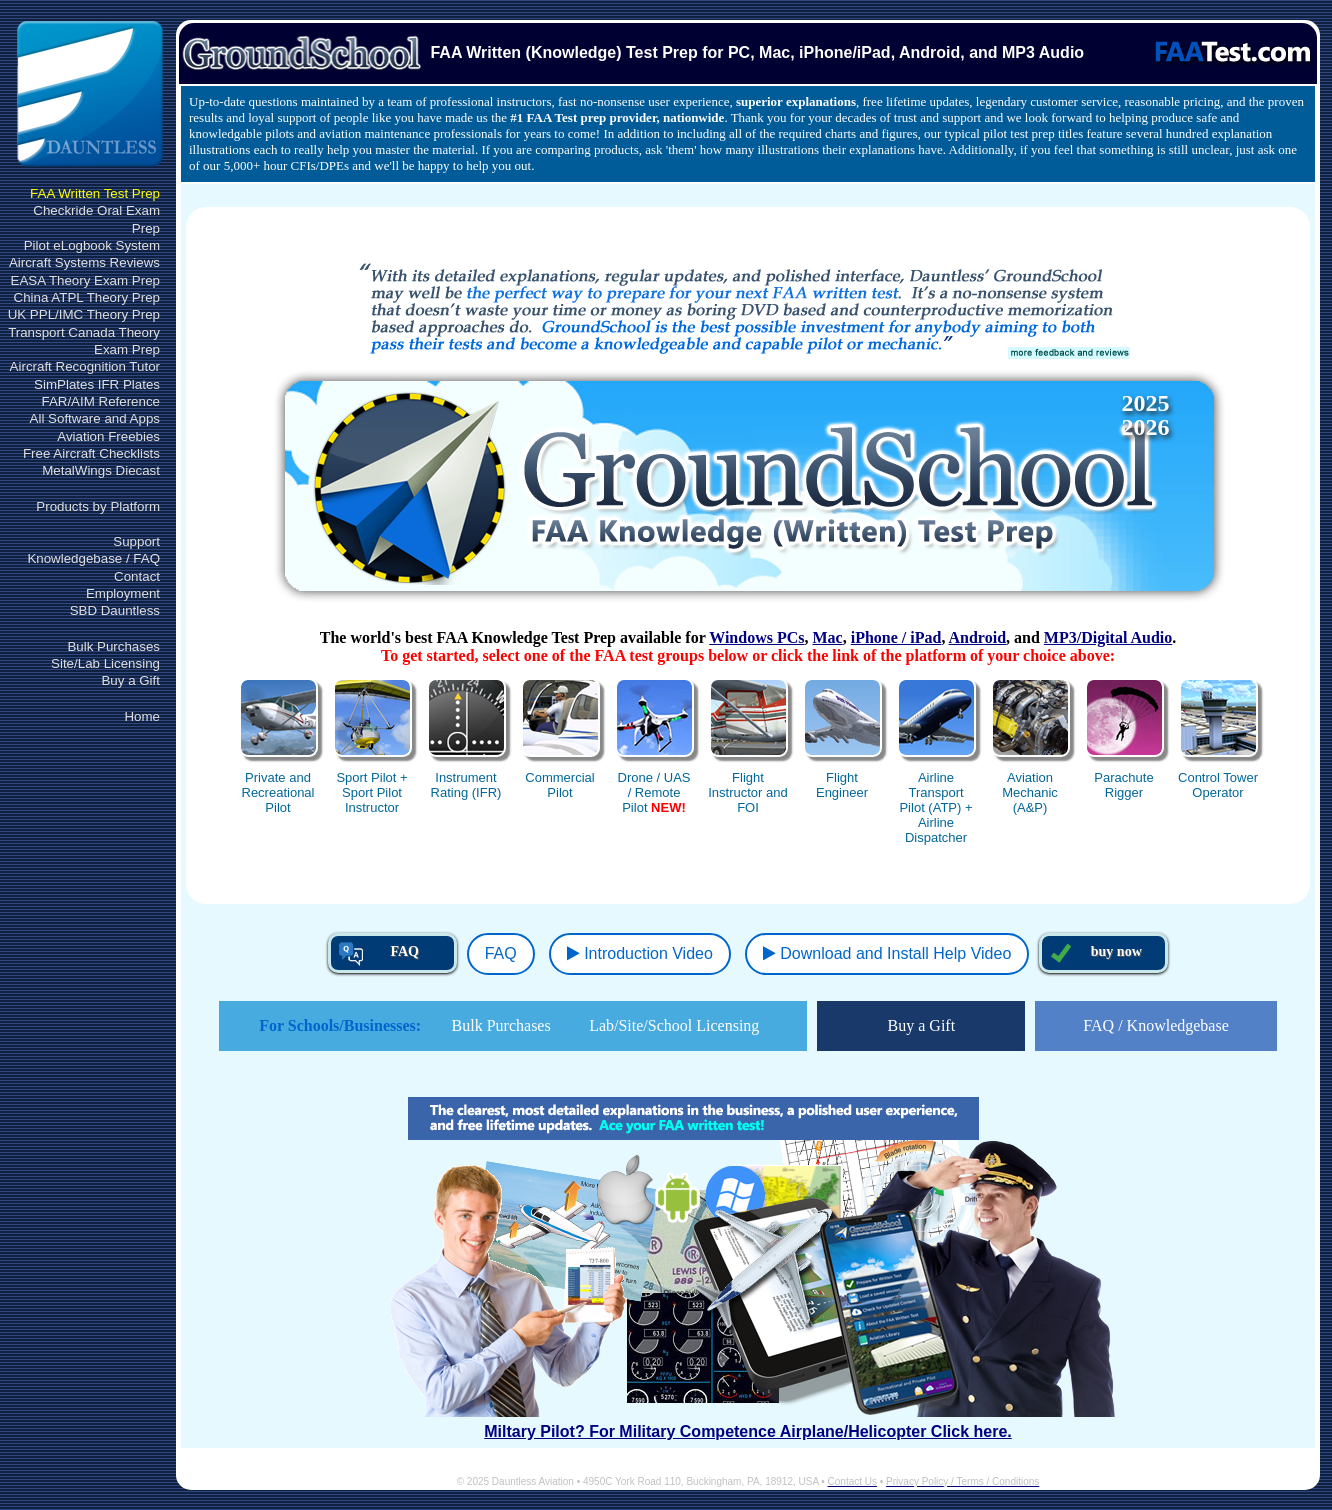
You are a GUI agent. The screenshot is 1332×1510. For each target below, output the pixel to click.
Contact (137, 576)
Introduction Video (640, 953)
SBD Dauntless (115, 610)
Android (978, 637)
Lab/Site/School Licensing (674, 1025)
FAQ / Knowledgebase (1155, 1025)
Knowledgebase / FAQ (93, 558)
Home (142, 716)
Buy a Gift (130, 680)
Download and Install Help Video (887, 953)
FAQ (501, 953)
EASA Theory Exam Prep (85, 280)
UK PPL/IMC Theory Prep (84, 314)
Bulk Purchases (113, 646)
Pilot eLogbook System (92, 245)
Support (136, 541)
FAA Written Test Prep (95, 193)
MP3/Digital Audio (1108, 637)
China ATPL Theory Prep (87, 297)
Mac (828, 637)
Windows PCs (756, 637)
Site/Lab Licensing (105, 663)
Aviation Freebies (108, 436)
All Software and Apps (95, 418)
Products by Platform (98, 506)
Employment (123, 593)
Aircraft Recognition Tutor (85, 366)
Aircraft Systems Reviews (84, 262)
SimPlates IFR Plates (97, 384)
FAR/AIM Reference (100, 401)
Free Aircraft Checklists (91, 453)
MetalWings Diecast (101, 470)
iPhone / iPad (896, 637)
